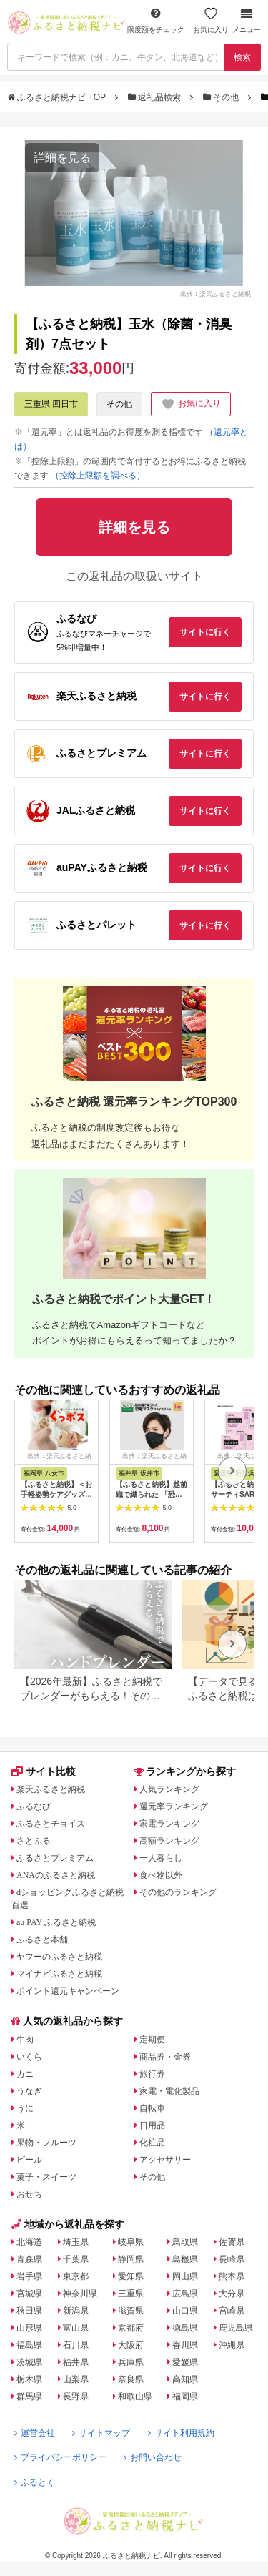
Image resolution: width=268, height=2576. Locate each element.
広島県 (185, 2293)
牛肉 (25, 2039)
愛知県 (131, 2276)
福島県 (29, 2345)
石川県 (76, 2345)
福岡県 (185, 2396)
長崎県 (231, 2259)
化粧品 (152, 2142)
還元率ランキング (173, 1806)
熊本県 (231, 2276)
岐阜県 (131, 2242)
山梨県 (76, 2379)
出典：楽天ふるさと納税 (215, 294)
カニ (25, 2074)
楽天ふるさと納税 (50, 1789)
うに (25, 2108)
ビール (29, 2159)
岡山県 (185, 2276)
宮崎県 (231, 2310)
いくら (29, 2057)
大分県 (231, 2293)
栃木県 (29, 2379)
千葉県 (76, 2259)
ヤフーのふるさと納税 (59, 1956)
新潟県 (76, 2310)
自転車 (152, 2108)
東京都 (76, 2276)
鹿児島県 (236, 2328)
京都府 (131, 2328)
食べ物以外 (160, 1875)
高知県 (185, 2379)
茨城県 (29, 2362)
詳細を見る (62, 158)
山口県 (185, 2310)
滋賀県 (131, 2310)
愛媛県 (185, 2362)
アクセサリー (165, 2159)
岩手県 (29, 2276)
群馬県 (29, 2396)
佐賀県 (231, 2242)
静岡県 (131, 2259)
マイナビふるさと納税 (59, 1974)
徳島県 (185, 2328)
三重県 (131, 2293)
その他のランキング (178, 1892)
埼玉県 (76, 2242)
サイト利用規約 (181, 2433)
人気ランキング (169, 1789)
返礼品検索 (156, 97)
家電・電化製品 (169, 2091)
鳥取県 (185, 2242)
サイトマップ (101, 2433)
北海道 (29, 2242)
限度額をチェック (155, 20)
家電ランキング (169, 1823)
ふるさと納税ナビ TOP (57, 97)
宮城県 (29, 2293)
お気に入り (211, 20)
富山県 (76, 2328)
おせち (29, 2194)
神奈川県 (80, 2293)
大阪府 (131, 2345)
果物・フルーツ (46, 2142)
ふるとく (34, 2482)
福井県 (76, 2362)
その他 (222, 97)
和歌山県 (135, 2396)
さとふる (33, 1841)
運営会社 (34, 2433)
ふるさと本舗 (42, 1939)
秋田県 (29, 2310)
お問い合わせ (153, 2457)
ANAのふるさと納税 (55, 1875)
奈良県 (131, 2379)
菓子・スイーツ (46, 2177)
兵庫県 (131, 2362)
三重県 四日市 (51, 404)
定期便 (152, 2039)
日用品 (152, 2125)
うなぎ (29, 2091)
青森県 (29, 2259)
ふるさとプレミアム (55, 1858)
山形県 (29, 2328)
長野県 (76, 2396)
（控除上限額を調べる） (98, 476)
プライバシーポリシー (60, 2457)
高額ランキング (169, 1841)
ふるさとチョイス (50, 1823)
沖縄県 (231, 2345)
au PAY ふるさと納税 (56, 1922)
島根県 (185, 2259)
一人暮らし (160, 1858)
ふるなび (33, 1806)
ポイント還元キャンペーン (67, 1991)
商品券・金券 (165, 2057)
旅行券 (152, 2074)
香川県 (185, 2345)
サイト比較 (43, 1771)
